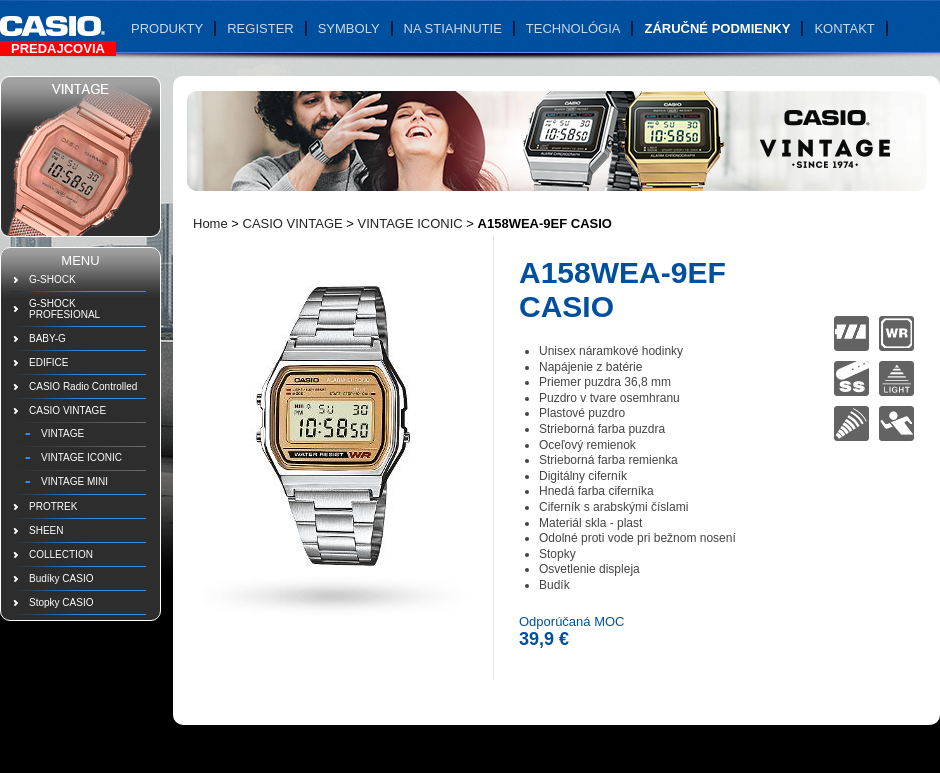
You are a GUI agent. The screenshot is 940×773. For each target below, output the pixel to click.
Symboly (349, 28)
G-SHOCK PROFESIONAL (64, 309)
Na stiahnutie (453, 28)
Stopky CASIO (61, 602)
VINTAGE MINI (74, 481)
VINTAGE (62, 433)
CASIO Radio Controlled (83, 386)
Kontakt (844, 28)
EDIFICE (48, 362)
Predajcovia (58, 48)
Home (210, 223)
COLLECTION (61, 554)
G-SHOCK (52, 279)
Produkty (167, 28)
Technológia (573, 28)
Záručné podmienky (717, 28)
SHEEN (46, 530)
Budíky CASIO (61, 578)
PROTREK (53, 506)
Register (260, 28)
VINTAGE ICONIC (81, 457)
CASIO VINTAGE (67, 410)
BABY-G (47, 338)
